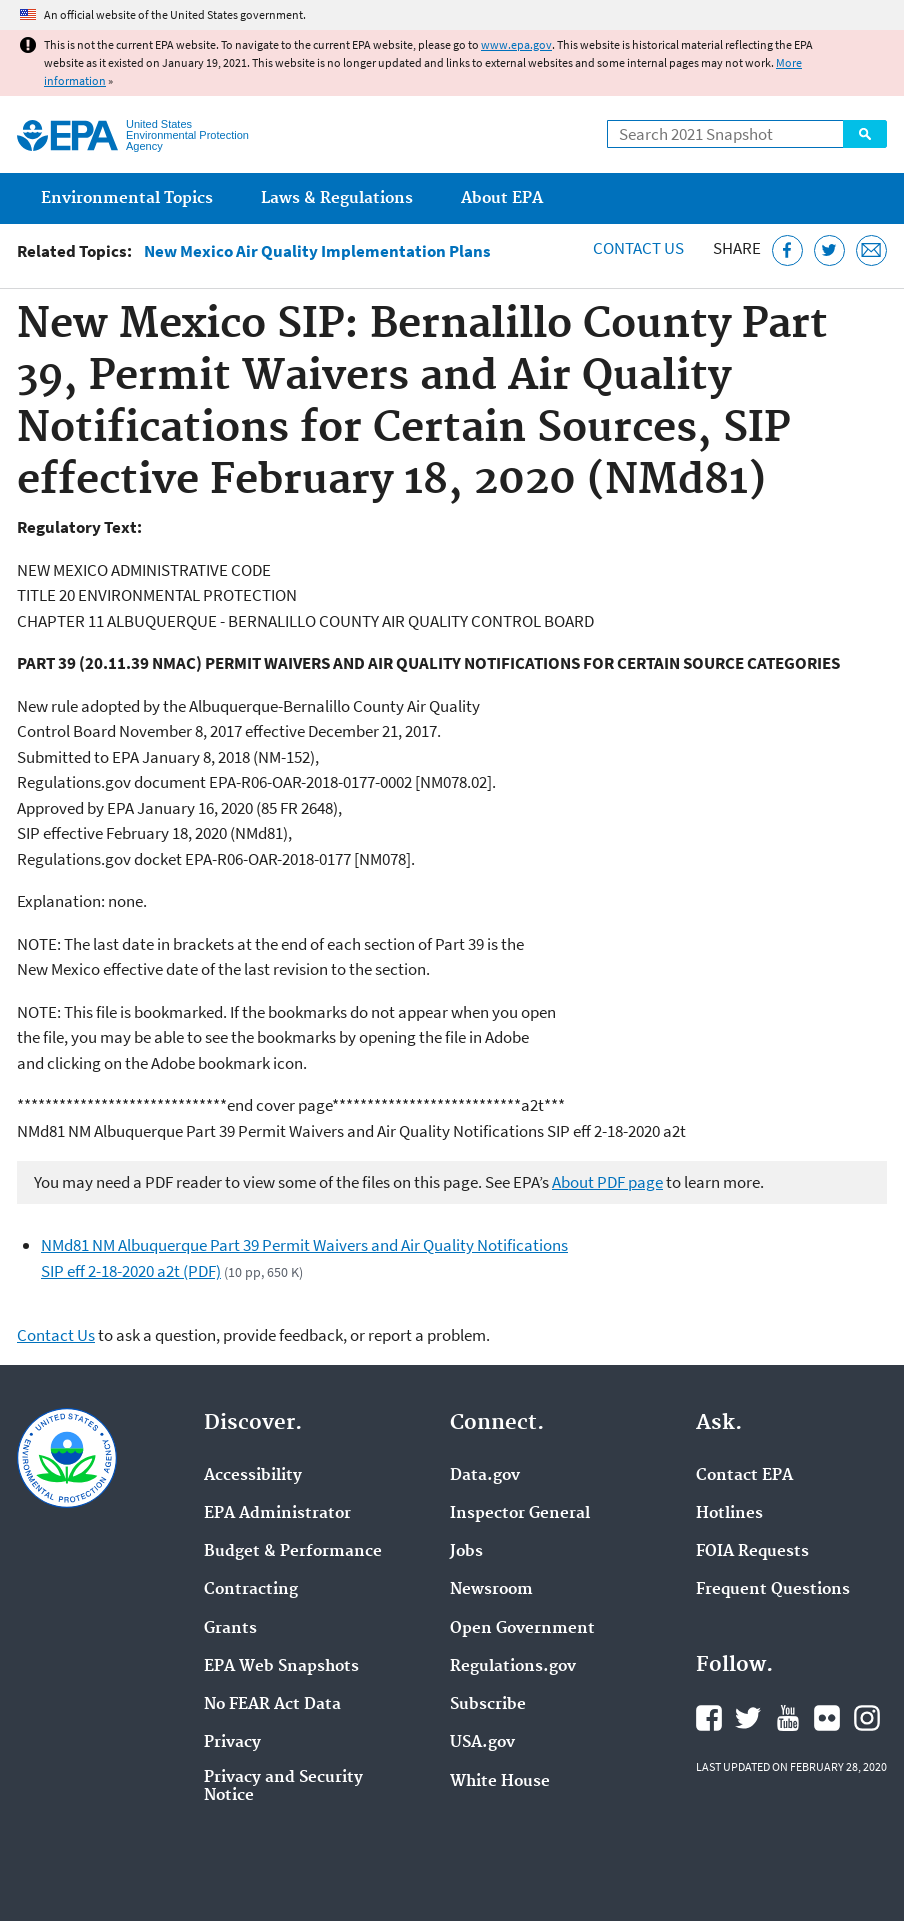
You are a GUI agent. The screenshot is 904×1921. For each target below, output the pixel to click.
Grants (230, 1629)
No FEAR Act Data (272, 1705)
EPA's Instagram (867, 1718)
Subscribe (488, 1705)
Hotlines (729, 1514)
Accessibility (253, 1476)
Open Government (522, 1629)
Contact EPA (744, 1476)
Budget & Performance (293, 1552)
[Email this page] (871, 250)
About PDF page (607, 1182)
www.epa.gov (516, 44)
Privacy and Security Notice (283, 1787)
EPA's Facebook (709, 1718)
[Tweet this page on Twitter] (829, 250)
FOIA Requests (752, 1552)
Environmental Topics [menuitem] (127, 198)
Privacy (232, 1743)
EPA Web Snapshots (281, 1667)
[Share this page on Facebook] (787, 250)
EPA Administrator (277, 1514)
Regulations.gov (513, 1667)
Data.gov (485, 1476)
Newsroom (491, 1590)
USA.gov (482, 1743)
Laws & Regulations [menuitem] (337, 198)
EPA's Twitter (748, 1718)
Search (865, 134)
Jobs (466, 1552)
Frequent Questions (773, 1590)
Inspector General (520, 1514)
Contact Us (638, 248)
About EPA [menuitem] (502, 198)
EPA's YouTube (788, 1718)
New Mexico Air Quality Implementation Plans (317, 251)
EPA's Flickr (827, 1718)
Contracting (251, 1590)
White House (500, 1782)
